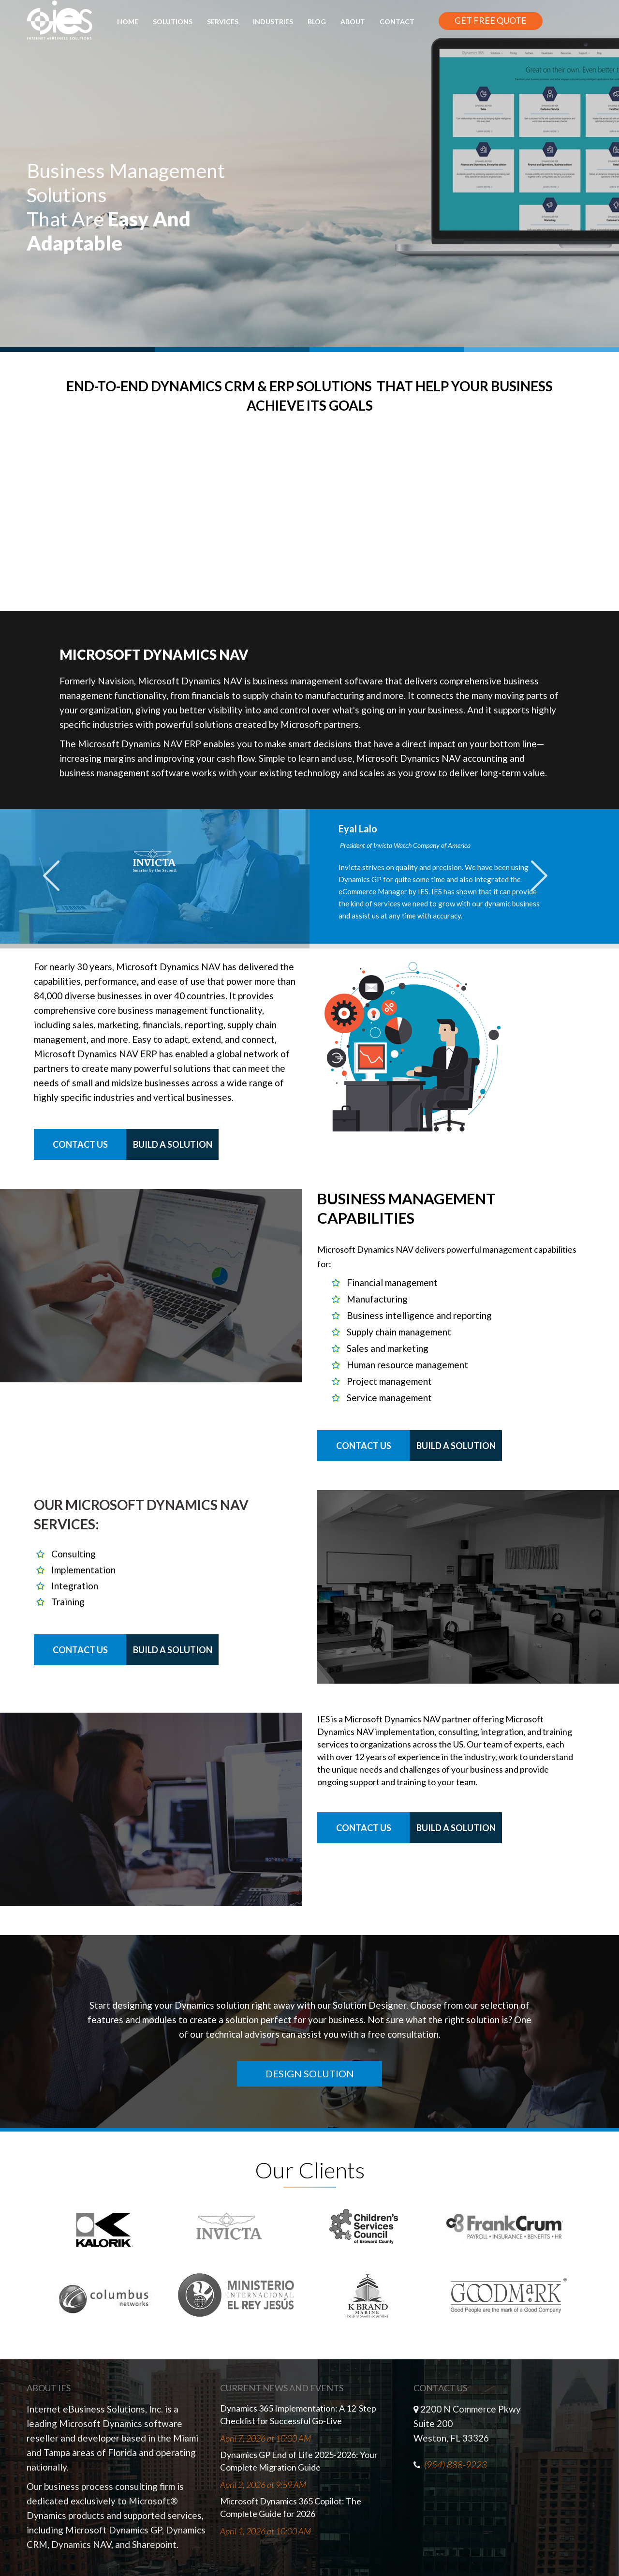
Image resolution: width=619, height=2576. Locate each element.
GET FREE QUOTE (491, 20)
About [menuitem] (352, 21)
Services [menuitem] (222, 21)
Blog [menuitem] (317, 21)
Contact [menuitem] (397, 21)
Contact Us (80, 1144)
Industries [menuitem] (273, 21)
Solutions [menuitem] (172, 21)
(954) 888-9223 (455, 2464)
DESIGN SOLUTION (309, 2073)
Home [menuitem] (127, 21)
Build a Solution (172, 1144)
